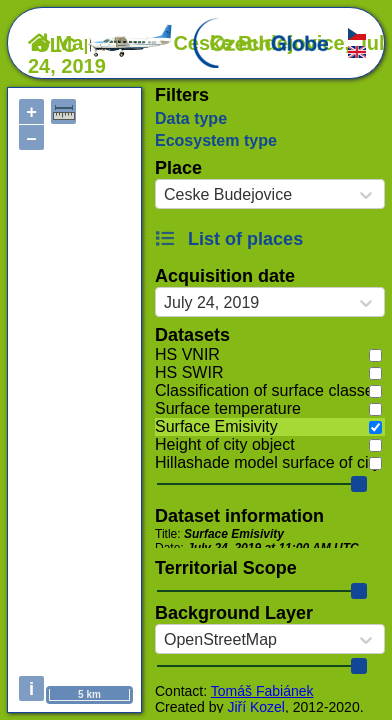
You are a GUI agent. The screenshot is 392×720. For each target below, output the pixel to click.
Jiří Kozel (256, 707)
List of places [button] (229, 239)
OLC (104, 45)
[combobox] (164, 195)
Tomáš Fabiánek (262, 691)
